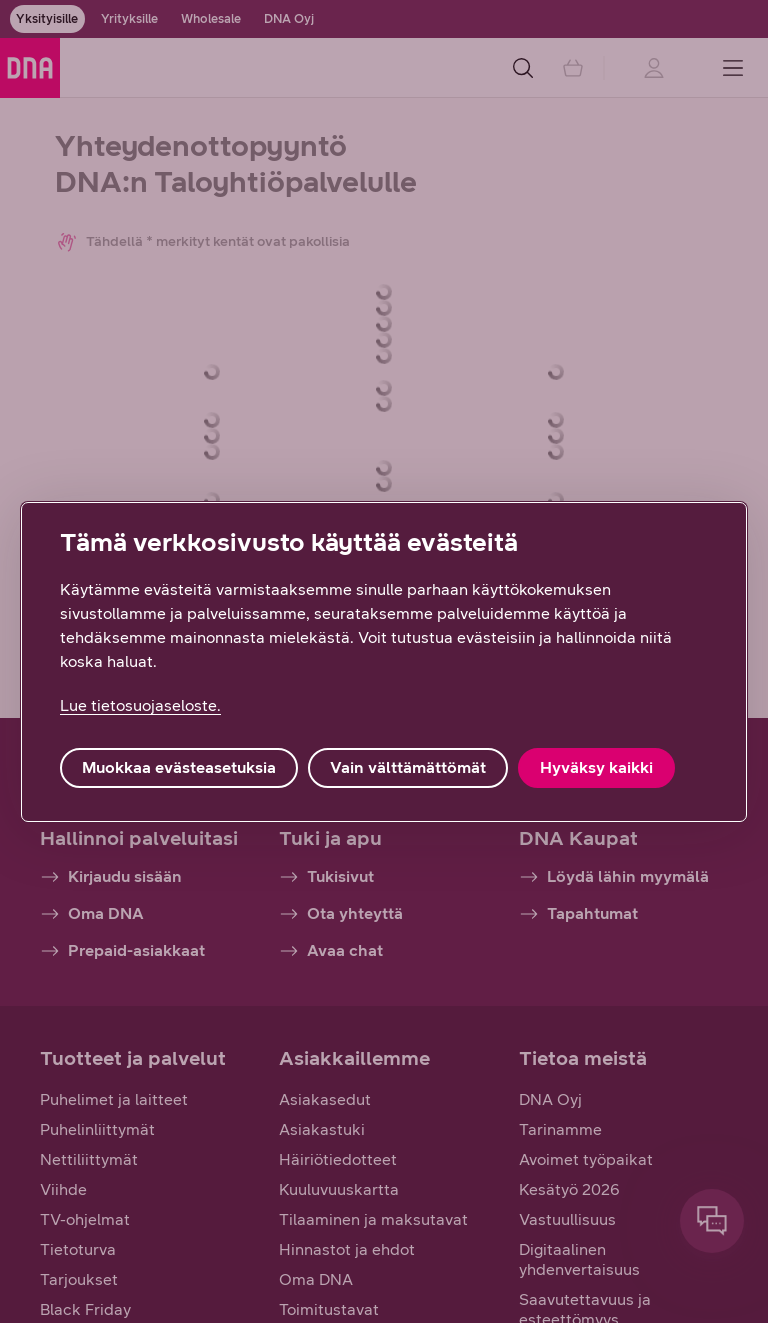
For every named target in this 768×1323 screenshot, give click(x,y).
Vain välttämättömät (408, 767)
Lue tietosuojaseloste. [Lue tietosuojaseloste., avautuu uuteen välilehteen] (140, 705)
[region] (384, 662)
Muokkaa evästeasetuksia (179, 767)
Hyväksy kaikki (596, 767)
